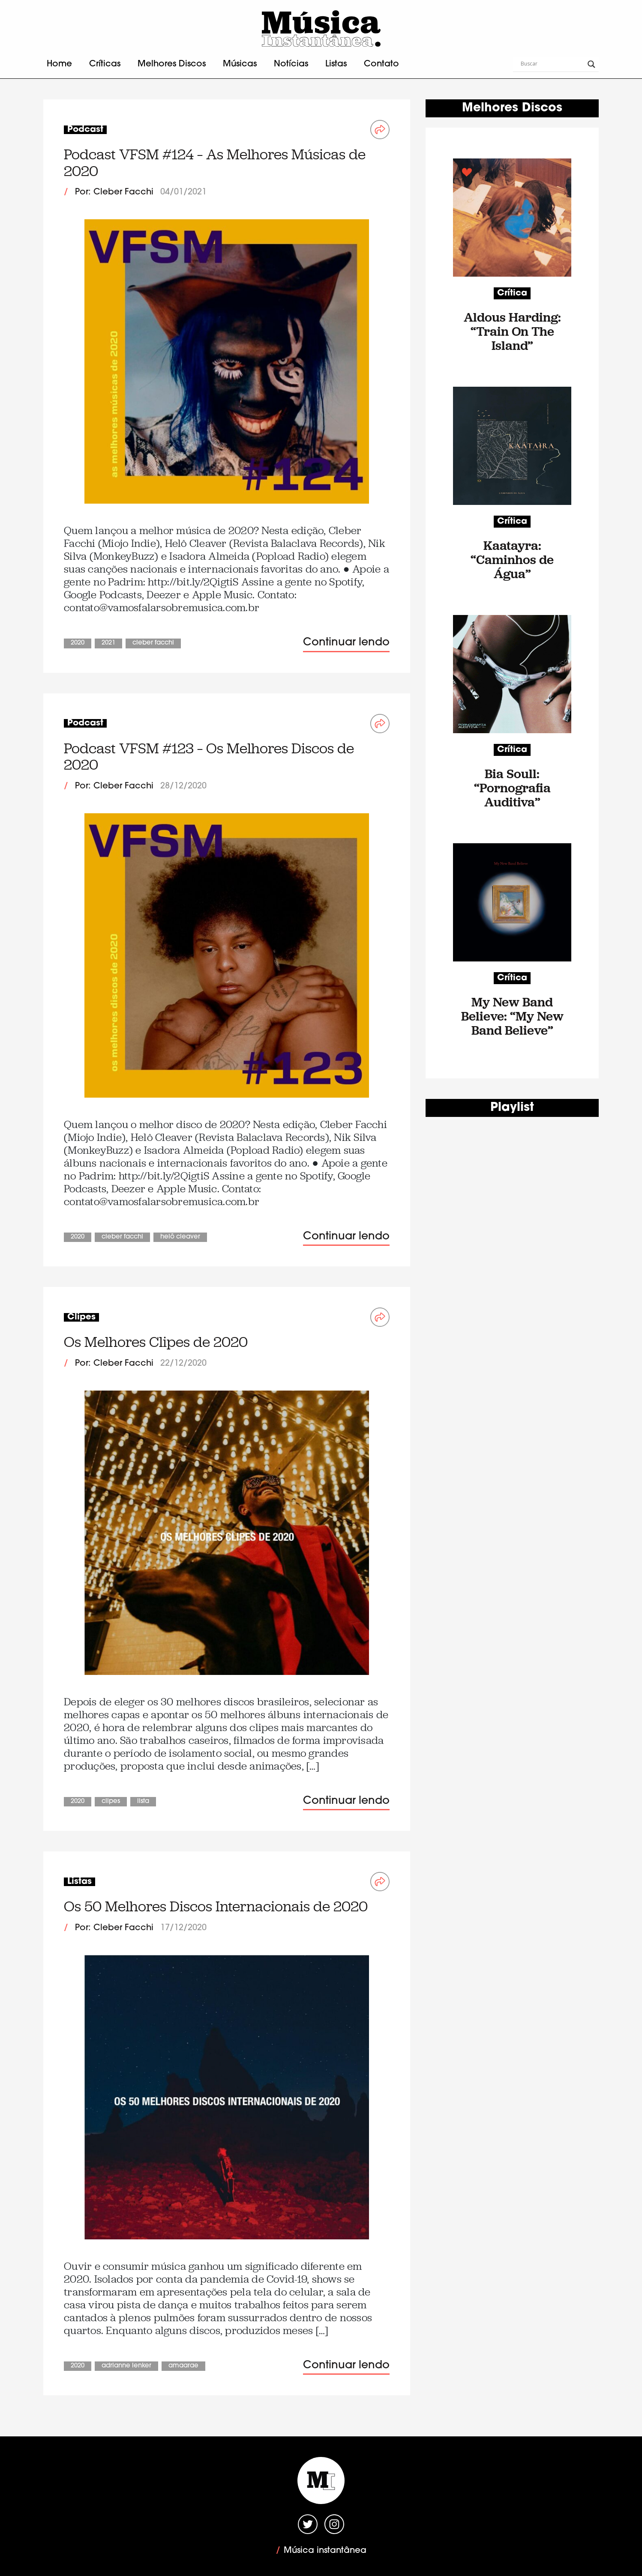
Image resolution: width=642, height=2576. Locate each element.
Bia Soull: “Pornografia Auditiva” (512, 788)
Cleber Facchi (153, 643)
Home (59, 64)
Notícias (291, 64)
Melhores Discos (172, 64)
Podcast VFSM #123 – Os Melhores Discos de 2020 (209, 756)
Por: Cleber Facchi (114, 192)
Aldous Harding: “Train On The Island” (512, 331)
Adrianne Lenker (126, 2366)
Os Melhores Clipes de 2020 (156, 1342)
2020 (77, 643)
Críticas (104, 64)
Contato (381, 64)
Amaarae (183, 2366)
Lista (143, 1801)
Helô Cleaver (180, 1237)
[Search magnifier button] (591, 64)
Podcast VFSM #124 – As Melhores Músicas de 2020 (215, 162)
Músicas (240, 64)
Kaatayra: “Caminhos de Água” (512, 559)
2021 (108, 643)
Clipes (111, 1801)
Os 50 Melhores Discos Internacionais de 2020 (216, 1906)
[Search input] (552, 64)
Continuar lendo (346, 642)
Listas (336, 64)
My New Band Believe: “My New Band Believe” (512, 1016)
